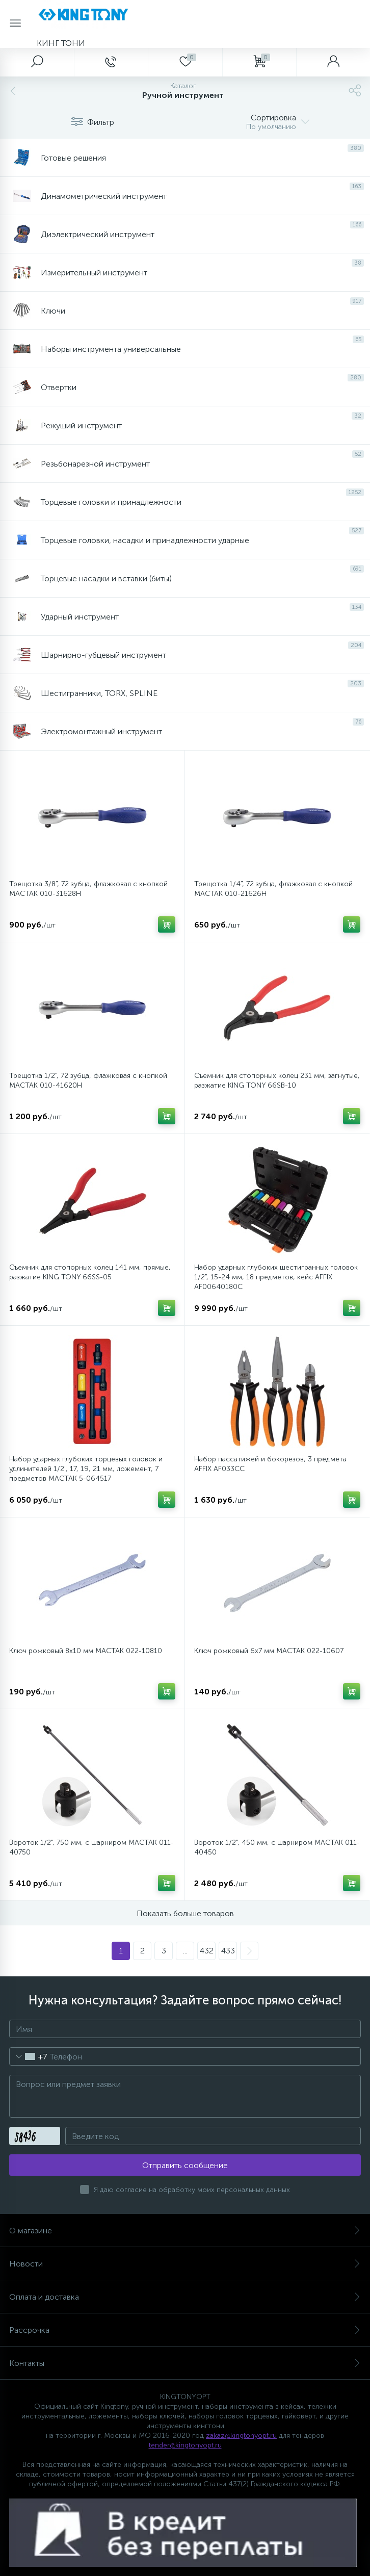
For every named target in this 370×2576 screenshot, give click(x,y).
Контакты (185, 2363)
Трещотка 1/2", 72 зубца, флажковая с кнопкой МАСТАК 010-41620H (88, 1080)
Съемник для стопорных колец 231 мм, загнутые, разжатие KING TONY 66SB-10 (277, 1080)
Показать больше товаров (185, 1913)
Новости (185, 2264)
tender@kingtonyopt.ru (185, 2445)
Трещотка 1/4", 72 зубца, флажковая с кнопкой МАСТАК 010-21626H (273, 889)
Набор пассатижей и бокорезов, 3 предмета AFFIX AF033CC (270, 1464)
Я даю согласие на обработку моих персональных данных (192, 2189)
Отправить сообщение (185, 2165)
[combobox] (28, 2056)
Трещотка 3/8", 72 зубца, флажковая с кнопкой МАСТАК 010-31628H (88, 889)
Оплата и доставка (185, 2297)
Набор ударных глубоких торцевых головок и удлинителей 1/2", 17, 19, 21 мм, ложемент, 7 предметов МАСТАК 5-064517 (86, 1469)
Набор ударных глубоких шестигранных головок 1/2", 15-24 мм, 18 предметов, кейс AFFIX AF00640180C (276, 1277)
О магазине (185, 2230)
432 (207, 1950)
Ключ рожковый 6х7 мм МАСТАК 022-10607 (268, 1650)
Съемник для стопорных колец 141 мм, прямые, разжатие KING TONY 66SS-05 (90, 1272)
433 (228, 1950)
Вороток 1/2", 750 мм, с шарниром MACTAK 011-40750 (91, 1847)
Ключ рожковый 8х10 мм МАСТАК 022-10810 (85, 1650)
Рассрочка (185, 2330)
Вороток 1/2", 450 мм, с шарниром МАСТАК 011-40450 (277, 1847)
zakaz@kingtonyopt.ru (241, 2435)
